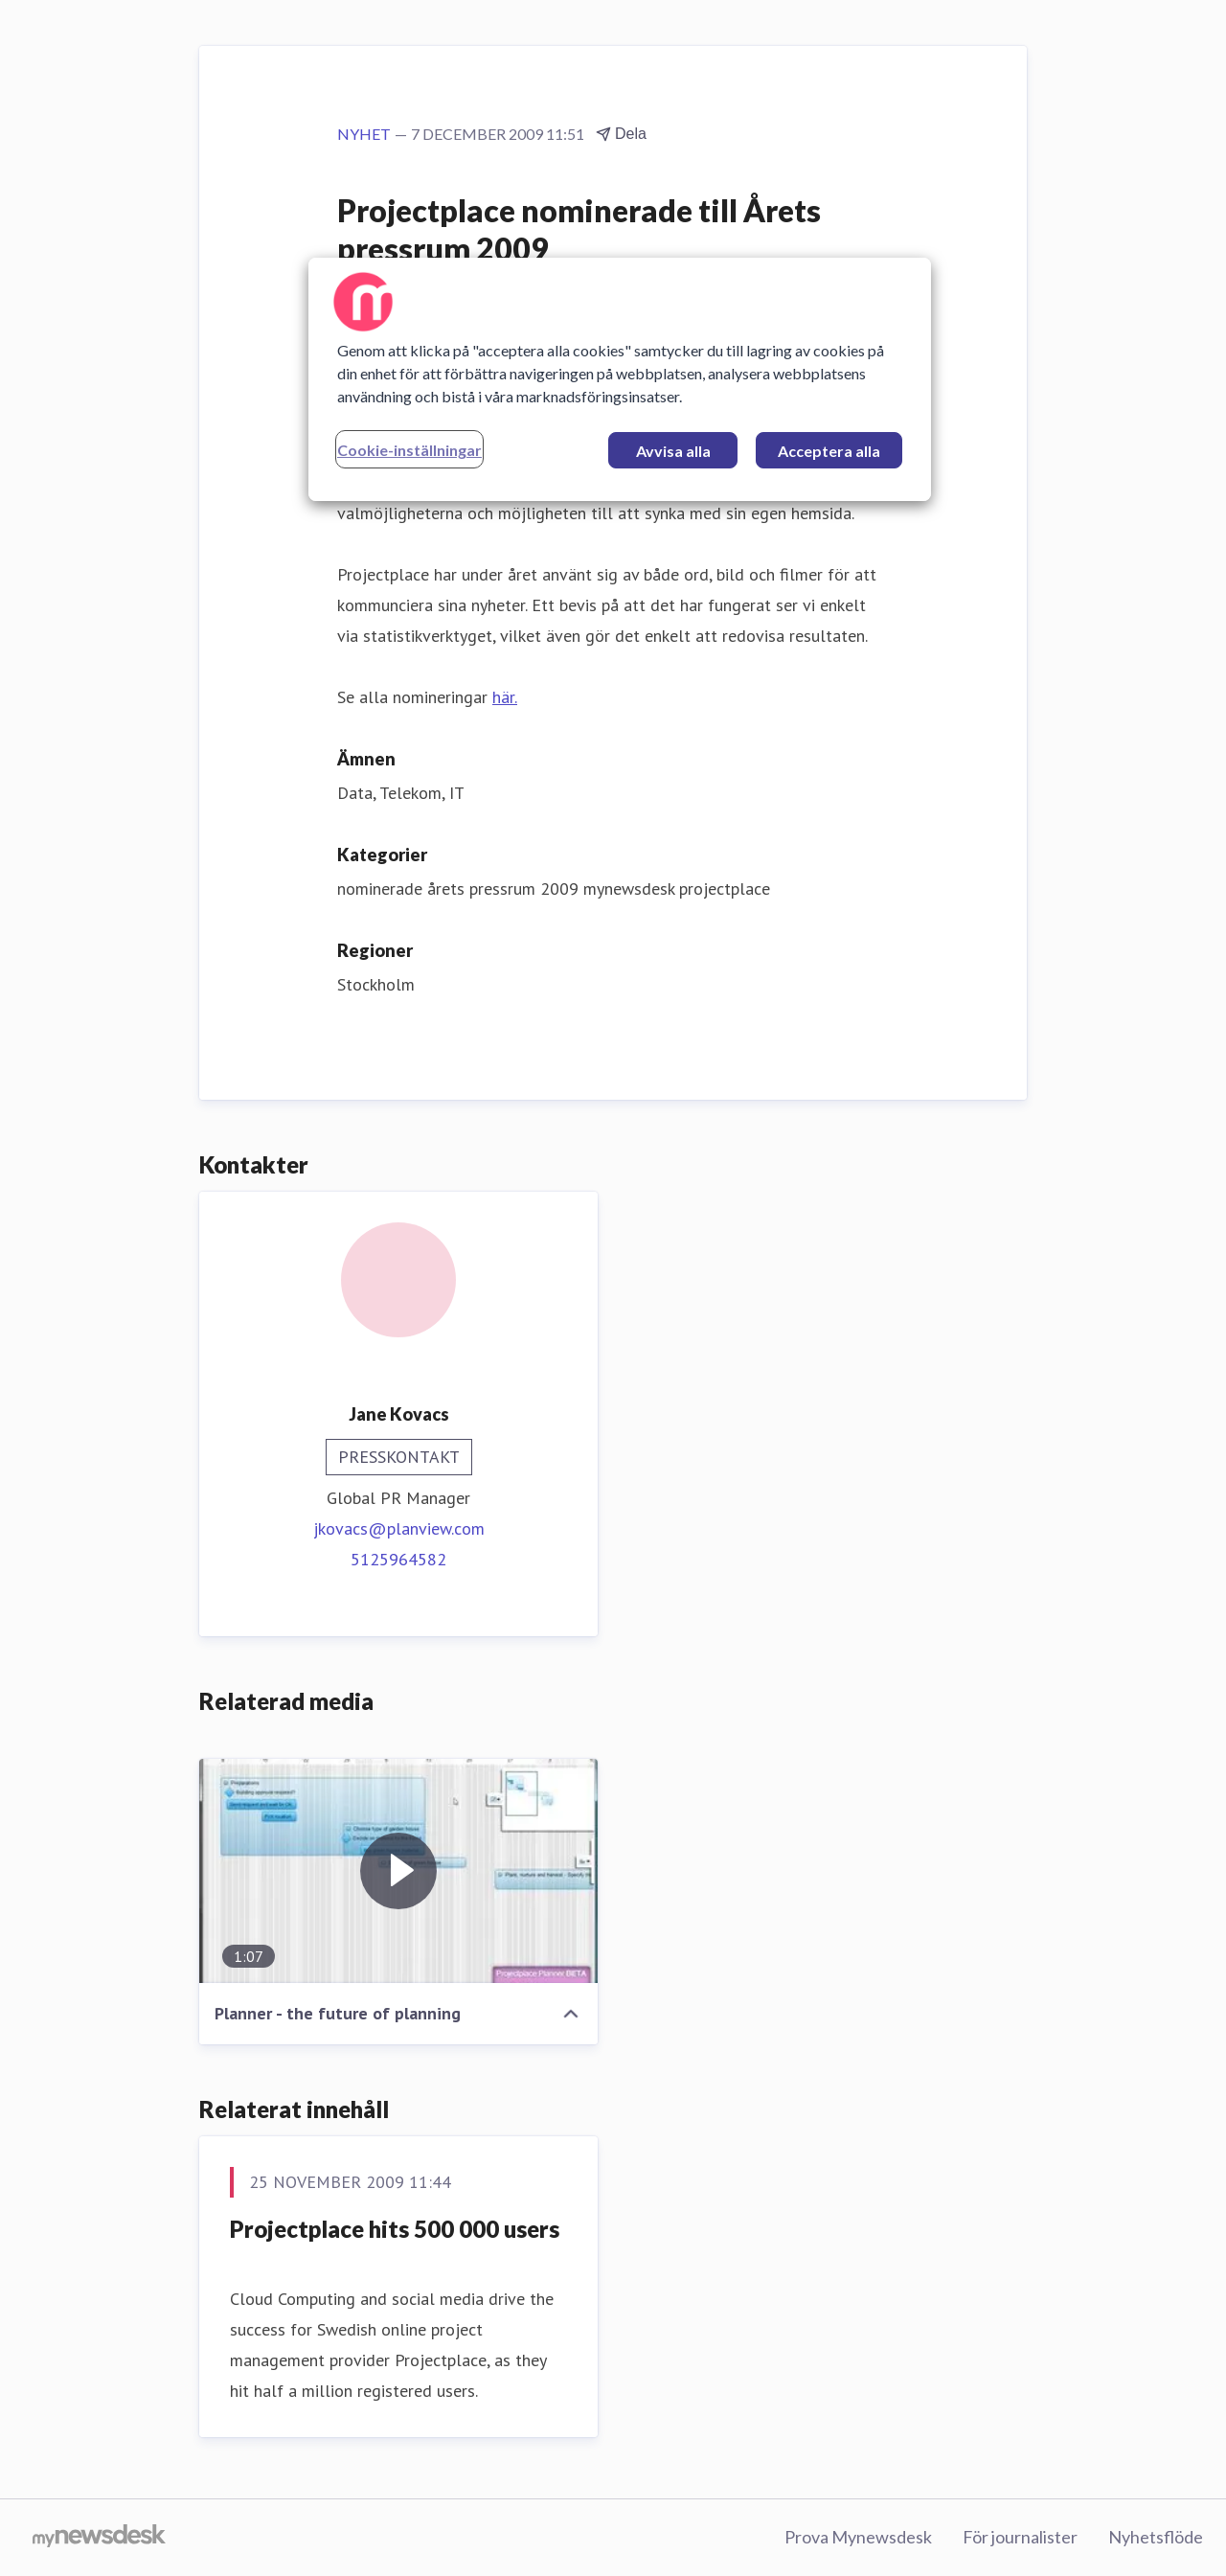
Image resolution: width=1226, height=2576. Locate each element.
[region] (619, 379)
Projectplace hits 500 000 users (394, 2229)
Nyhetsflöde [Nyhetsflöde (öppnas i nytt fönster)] (1155, 2536)
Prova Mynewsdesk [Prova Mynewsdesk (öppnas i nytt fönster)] (858, 2536)
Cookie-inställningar (409, 450)
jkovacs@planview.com (399, 1528)
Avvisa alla (673, 451)
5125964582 (398, 1559)
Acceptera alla (829, 451)
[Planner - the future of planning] (398, 1871)
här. (504, 697)
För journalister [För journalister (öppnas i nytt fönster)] (1020, 2536)
